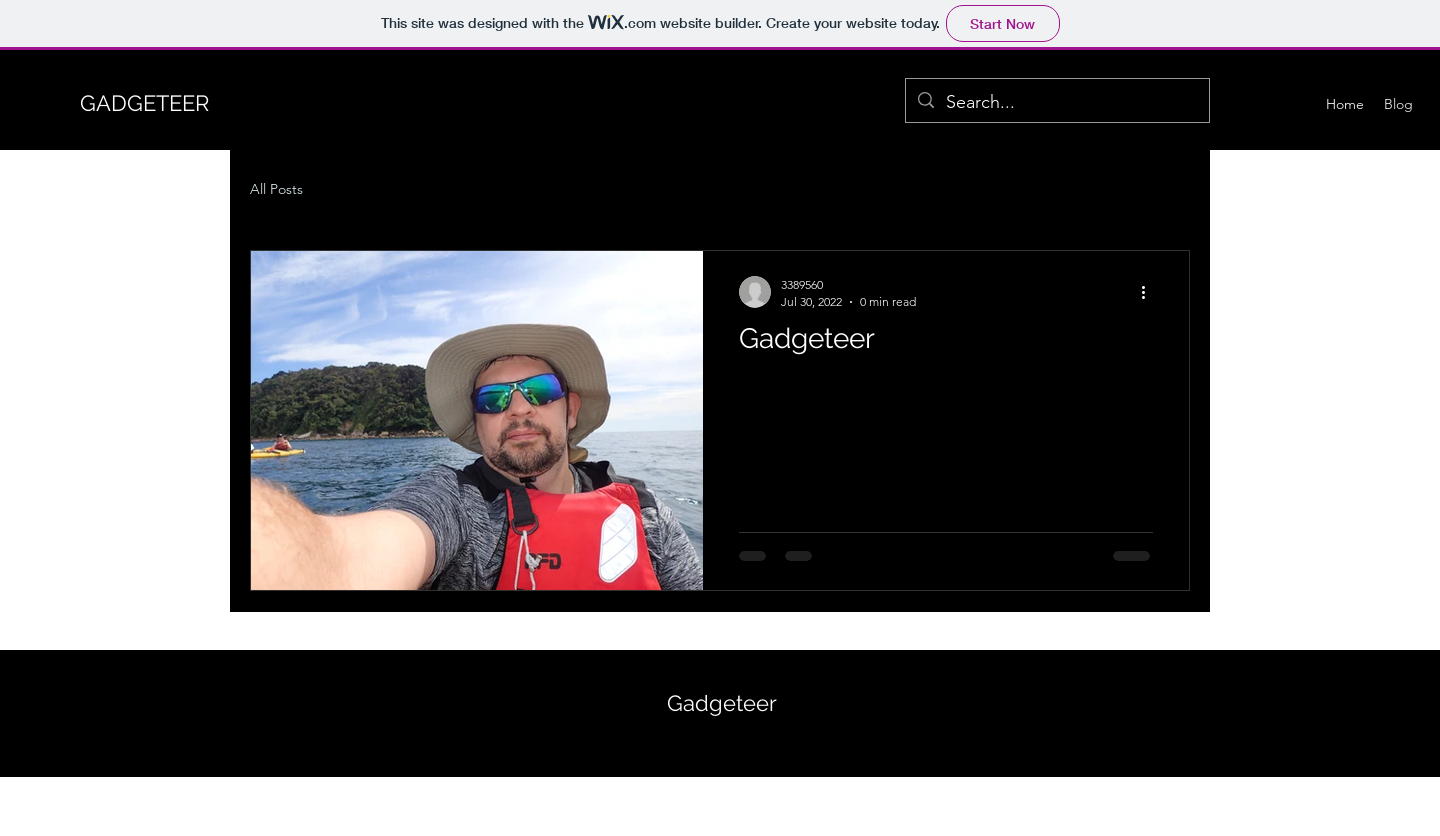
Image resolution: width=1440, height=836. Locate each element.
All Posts (276, 189)
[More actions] (1150, 292)
